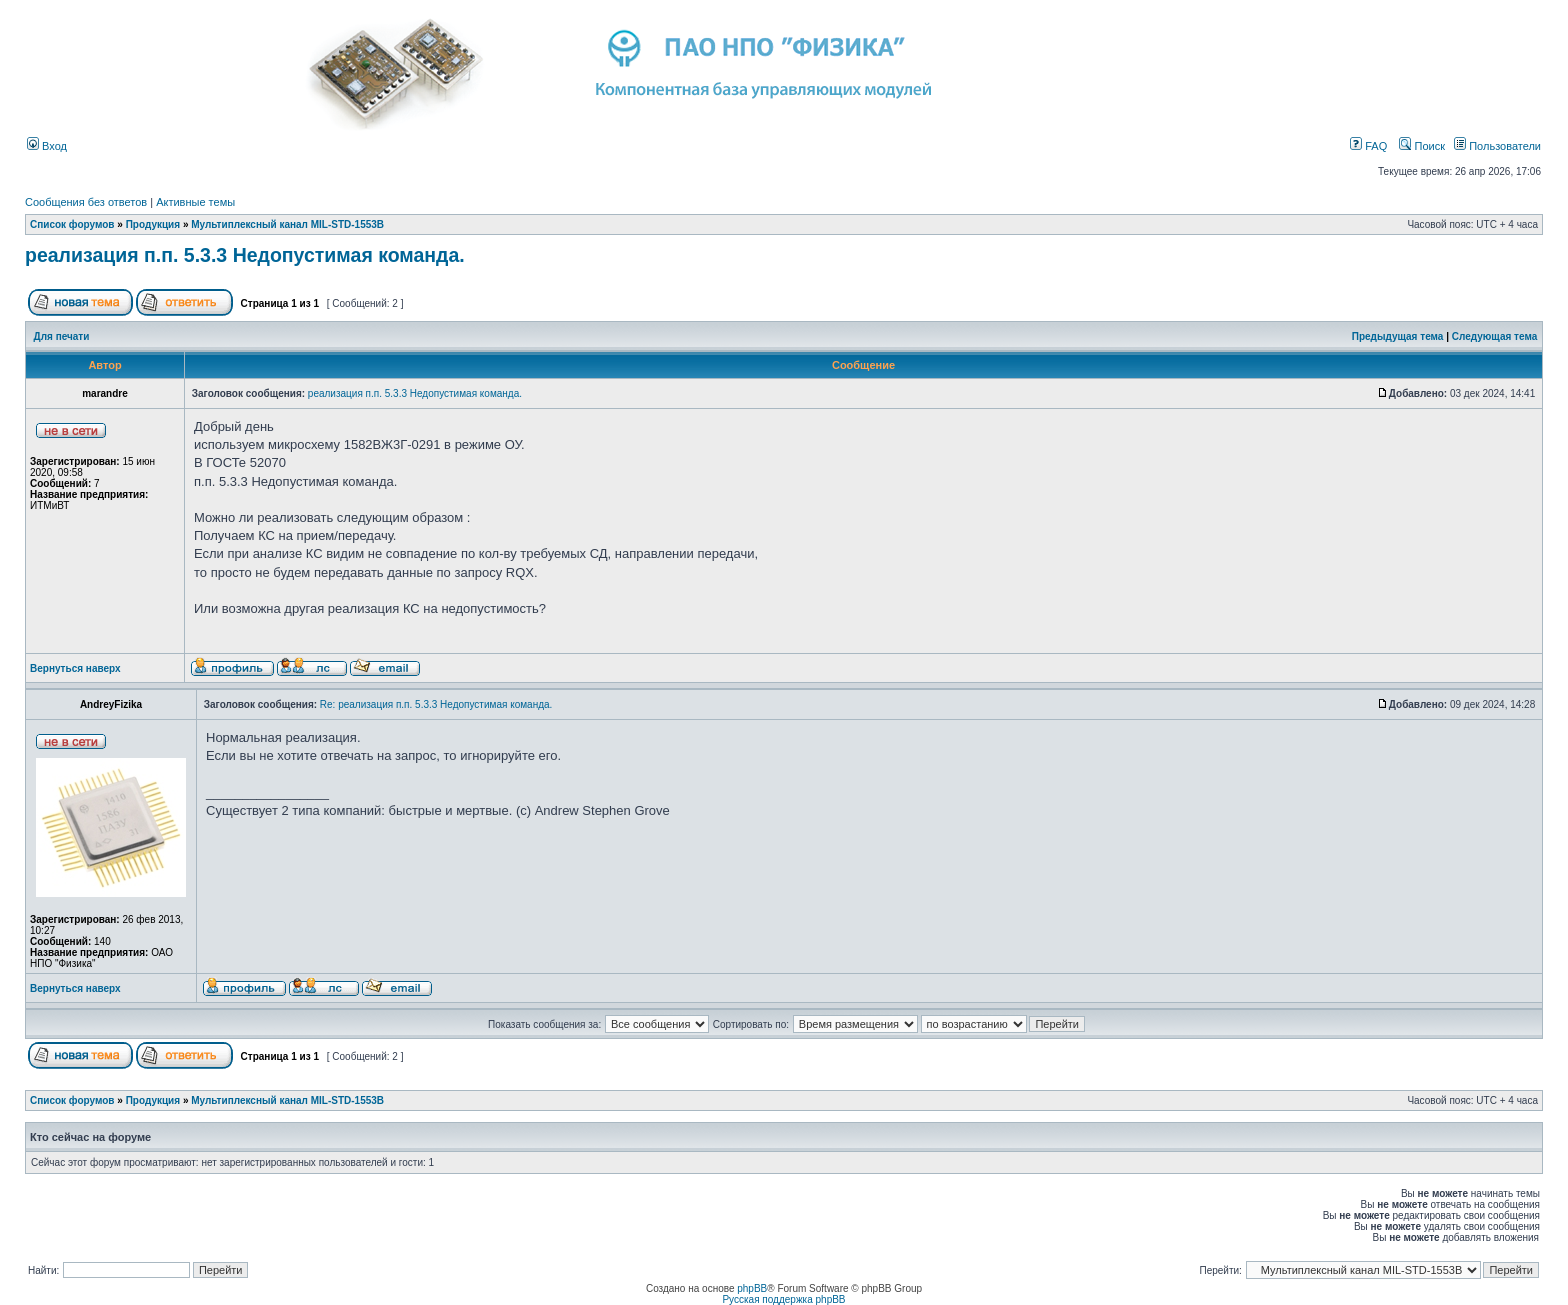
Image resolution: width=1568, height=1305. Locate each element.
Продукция (153, 224)
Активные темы (195, 202)
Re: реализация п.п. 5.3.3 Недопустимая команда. (436, 704)
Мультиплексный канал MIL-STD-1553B (287, 224)
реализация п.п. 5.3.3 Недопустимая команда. (245, 255)
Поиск (1422, 146)
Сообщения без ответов (86, 202)
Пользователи (1497, 146)
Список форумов (72, 224)
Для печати (62, 336)
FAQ (1368, 146)
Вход (47, 146)
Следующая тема (1494, 336)
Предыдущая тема (1398, 336)
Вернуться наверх (75, 668)
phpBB (752, 1288)
